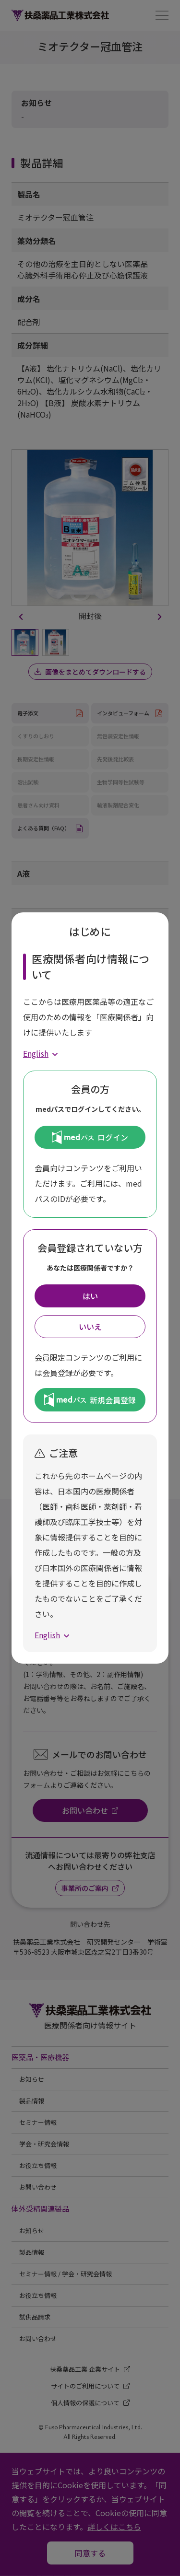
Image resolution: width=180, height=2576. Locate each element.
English (35, 1053)
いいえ (90, 1326)
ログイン (90, 1137)
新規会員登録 (90, 1399)
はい (90, 1296)
